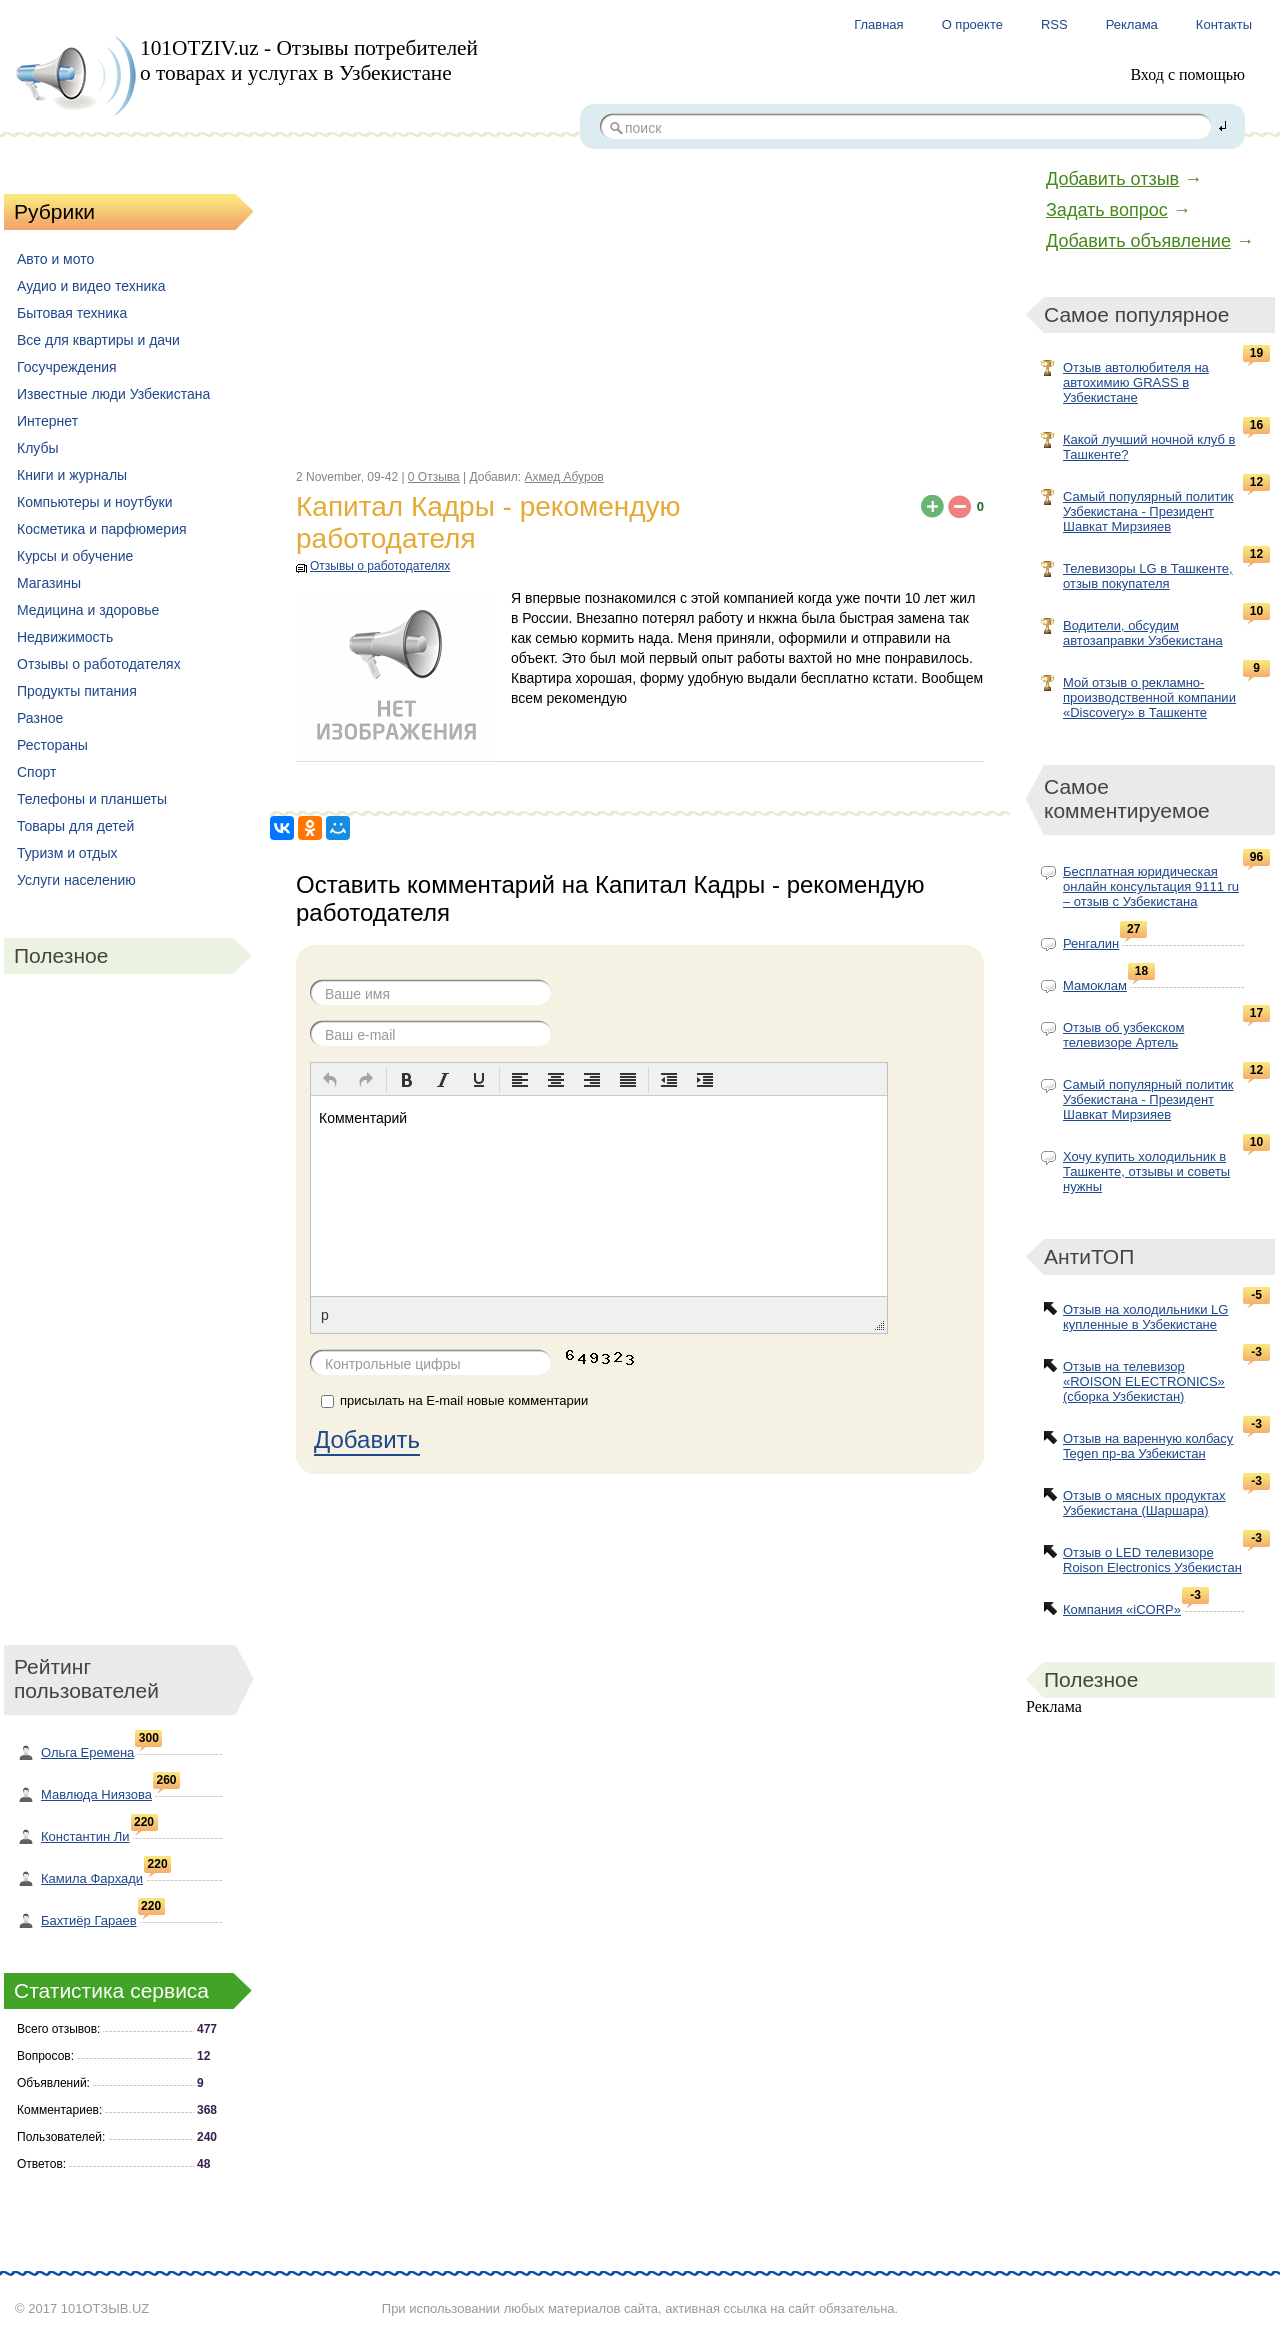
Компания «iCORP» (1122, 1609)
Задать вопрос (1107, 210)
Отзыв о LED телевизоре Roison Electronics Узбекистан (1152, 1560)
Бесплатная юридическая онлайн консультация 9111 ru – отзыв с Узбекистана (1151, 886)
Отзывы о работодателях (380, 566)
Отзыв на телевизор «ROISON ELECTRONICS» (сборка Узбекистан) (1144, 1381)
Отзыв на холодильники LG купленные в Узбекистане (1145, 1317)
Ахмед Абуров (563, 477)
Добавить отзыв (1112, 179)
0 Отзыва (434, 477)
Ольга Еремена (87, 1752)
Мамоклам (1095, 985)
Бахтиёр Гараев (89, 1920)
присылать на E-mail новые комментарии (464, 1400)
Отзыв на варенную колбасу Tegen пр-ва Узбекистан (1148, 1446)
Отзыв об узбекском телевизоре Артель (1123, 1035)
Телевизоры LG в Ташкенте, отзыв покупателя (1148, 576)
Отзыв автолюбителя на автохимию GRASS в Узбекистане (1136, 382)
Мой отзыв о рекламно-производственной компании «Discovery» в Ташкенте (1149, 697)
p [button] (325, 1315)
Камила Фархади (92, 1878)
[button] (330, 1080)
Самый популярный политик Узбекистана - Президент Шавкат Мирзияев (1148, 511)
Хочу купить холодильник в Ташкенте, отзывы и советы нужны (1146, 1171)
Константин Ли (85, 1836)
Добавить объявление (1138, 241)
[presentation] (330, 1080)
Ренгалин (1091, 943)
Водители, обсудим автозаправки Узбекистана (1143, 633)
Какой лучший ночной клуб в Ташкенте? (1149, 447)
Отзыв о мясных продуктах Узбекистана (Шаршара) (1144, 1503)
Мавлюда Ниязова (96, 1794)
